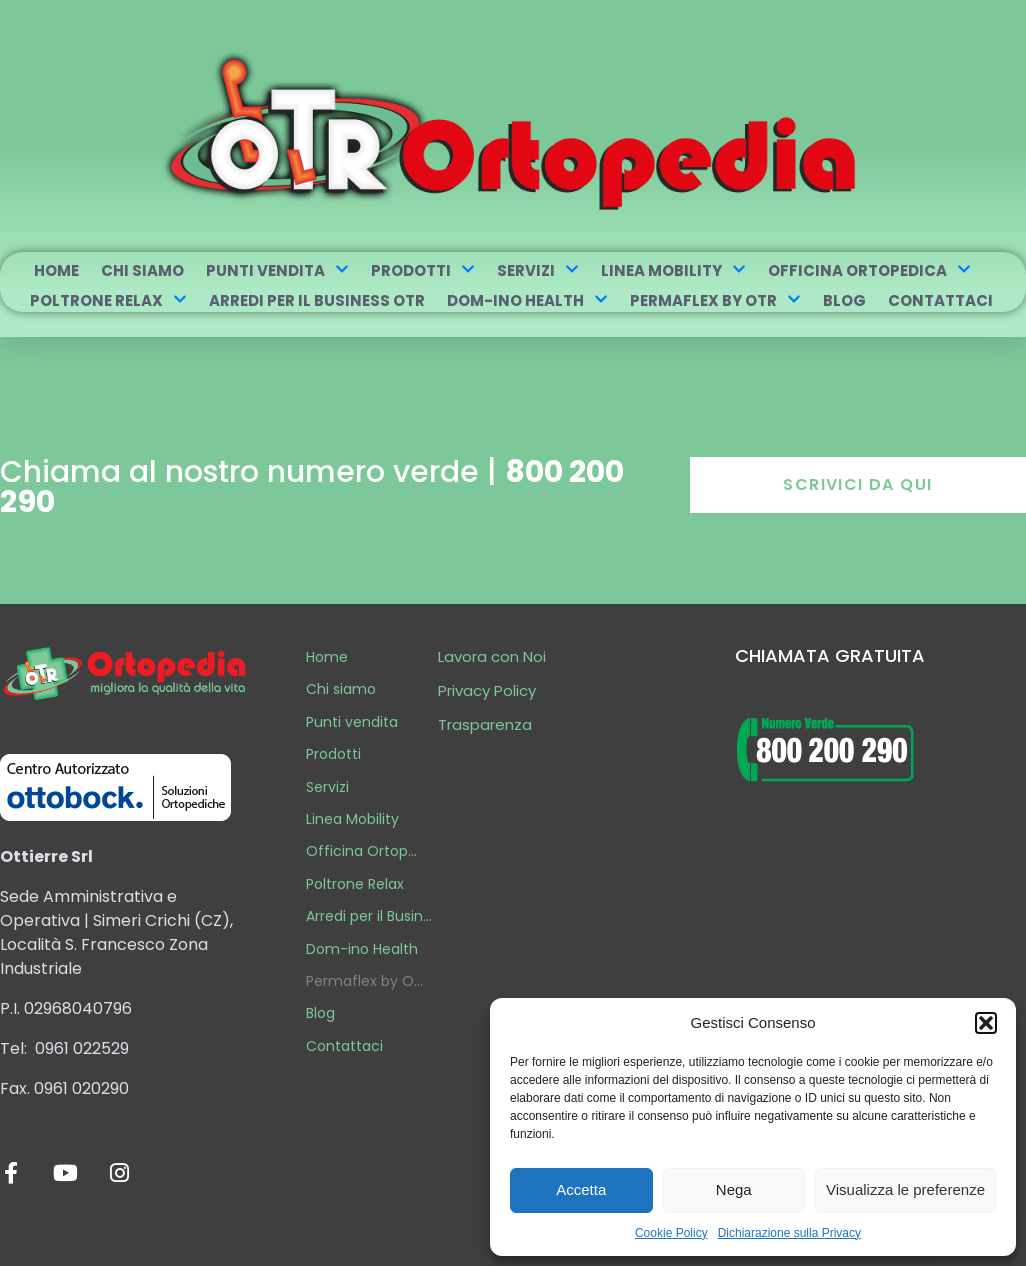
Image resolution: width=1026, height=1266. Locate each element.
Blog (844, 300)
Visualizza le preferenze (905, 1189)
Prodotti (423, 270)
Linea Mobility (673, 270)
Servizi (538, 270)
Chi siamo (142, 270)
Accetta (581, 1189)
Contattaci (940, 300)
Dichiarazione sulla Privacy (789, 1233)
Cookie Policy (671, 1233)
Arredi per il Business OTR (317, 300)
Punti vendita (277, 270)
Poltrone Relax (108, 300)
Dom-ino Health (527, 300)
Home (56, 270)
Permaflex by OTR (715, 300)
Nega (734, 1189)
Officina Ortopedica (869, 270)
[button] (986, 1023)
